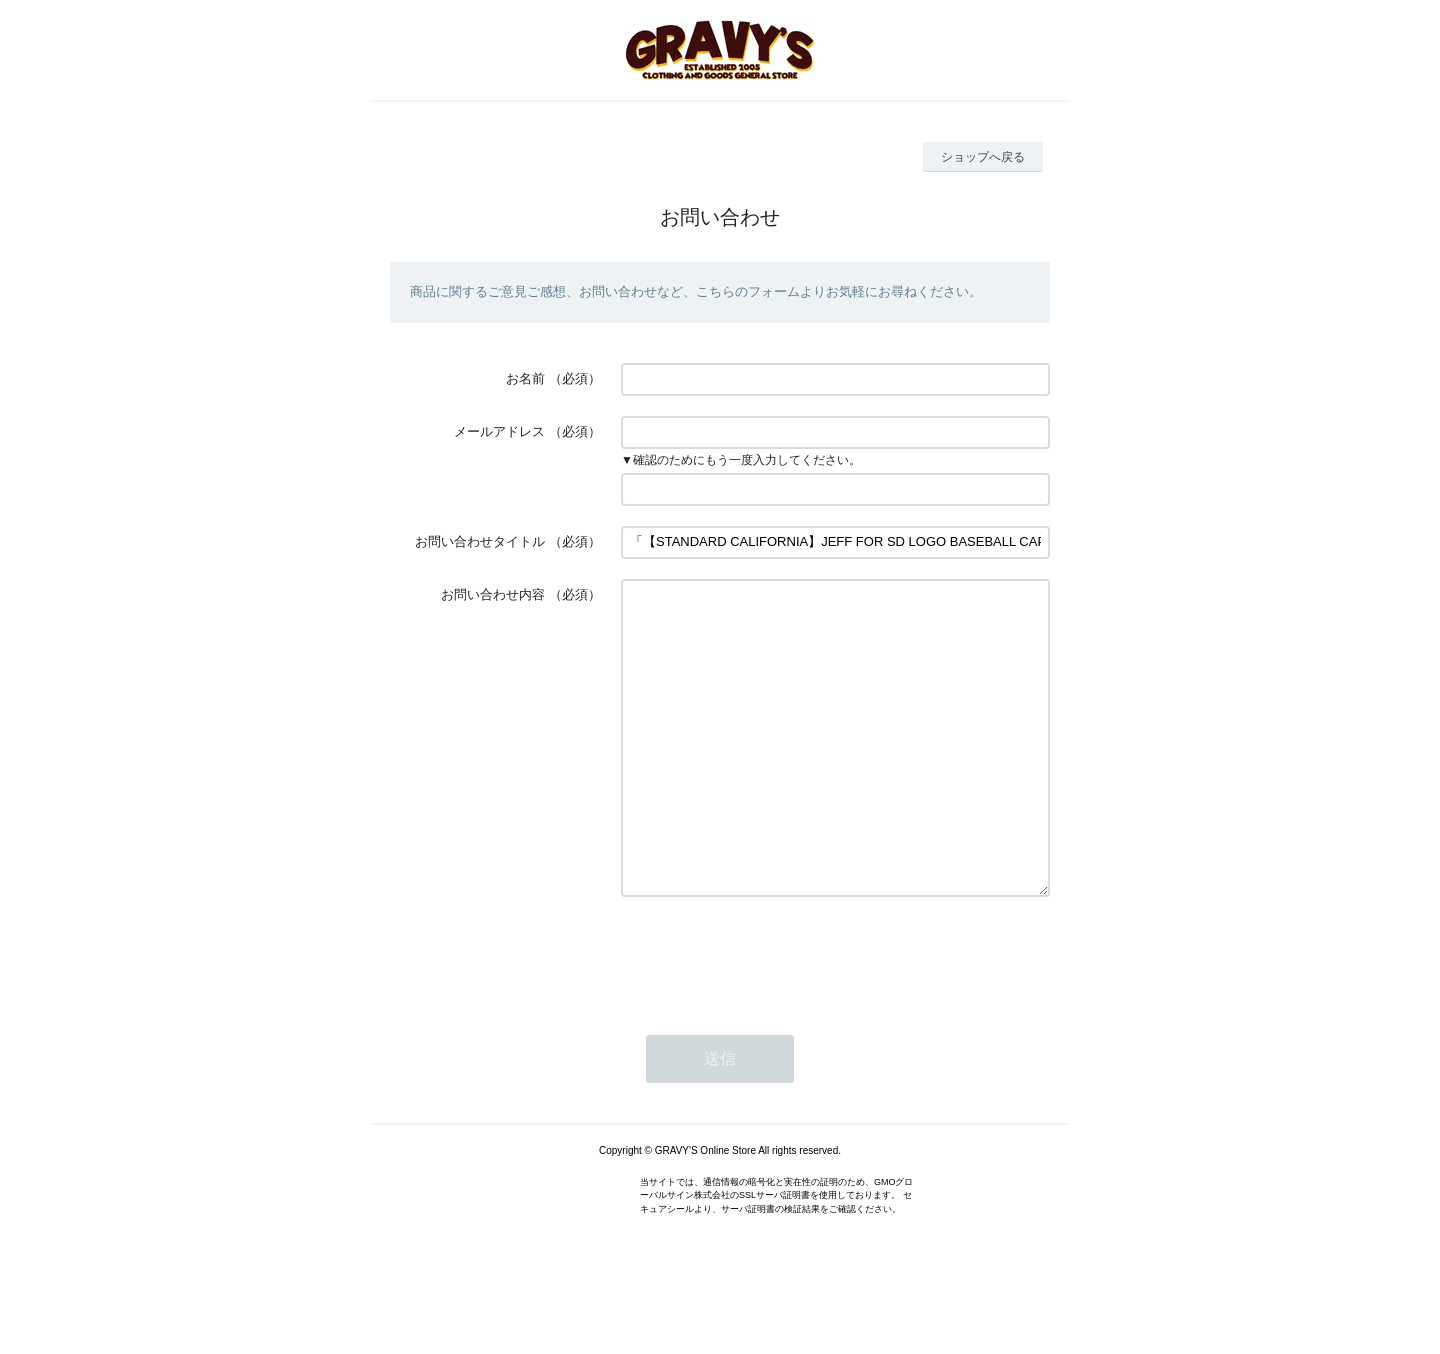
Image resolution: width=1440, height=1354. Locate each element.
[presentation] (773, 1016)
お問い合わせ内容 (493, 594)
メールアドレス (499, 431)
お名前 (525, 378)
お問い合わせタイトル (480, 541)
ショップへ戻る (983, 157)
